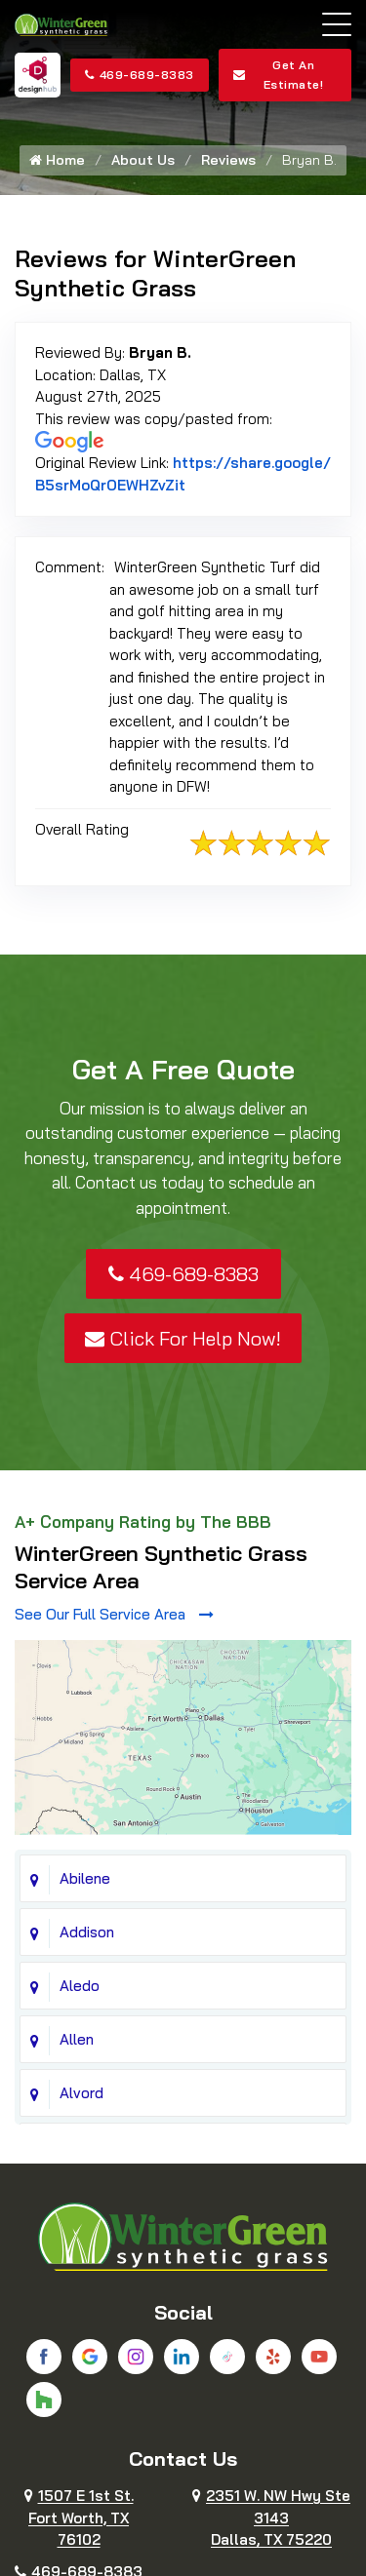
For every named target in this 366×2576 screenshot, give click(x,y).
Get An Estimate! (278, 75)
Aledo (80, 1985)
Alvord (81, 2093)
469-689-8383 (139, 74)
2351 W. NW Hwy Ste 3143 (271, 2517)
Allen (77, 2039)
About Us (143, 160)
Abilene (85, 1878)
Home (57, 160)
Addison (87, 1932)
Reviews (228, 160)
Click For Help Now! (183, 1338)
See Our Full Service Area (114, 1614)
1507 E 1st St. (79, 2517)
